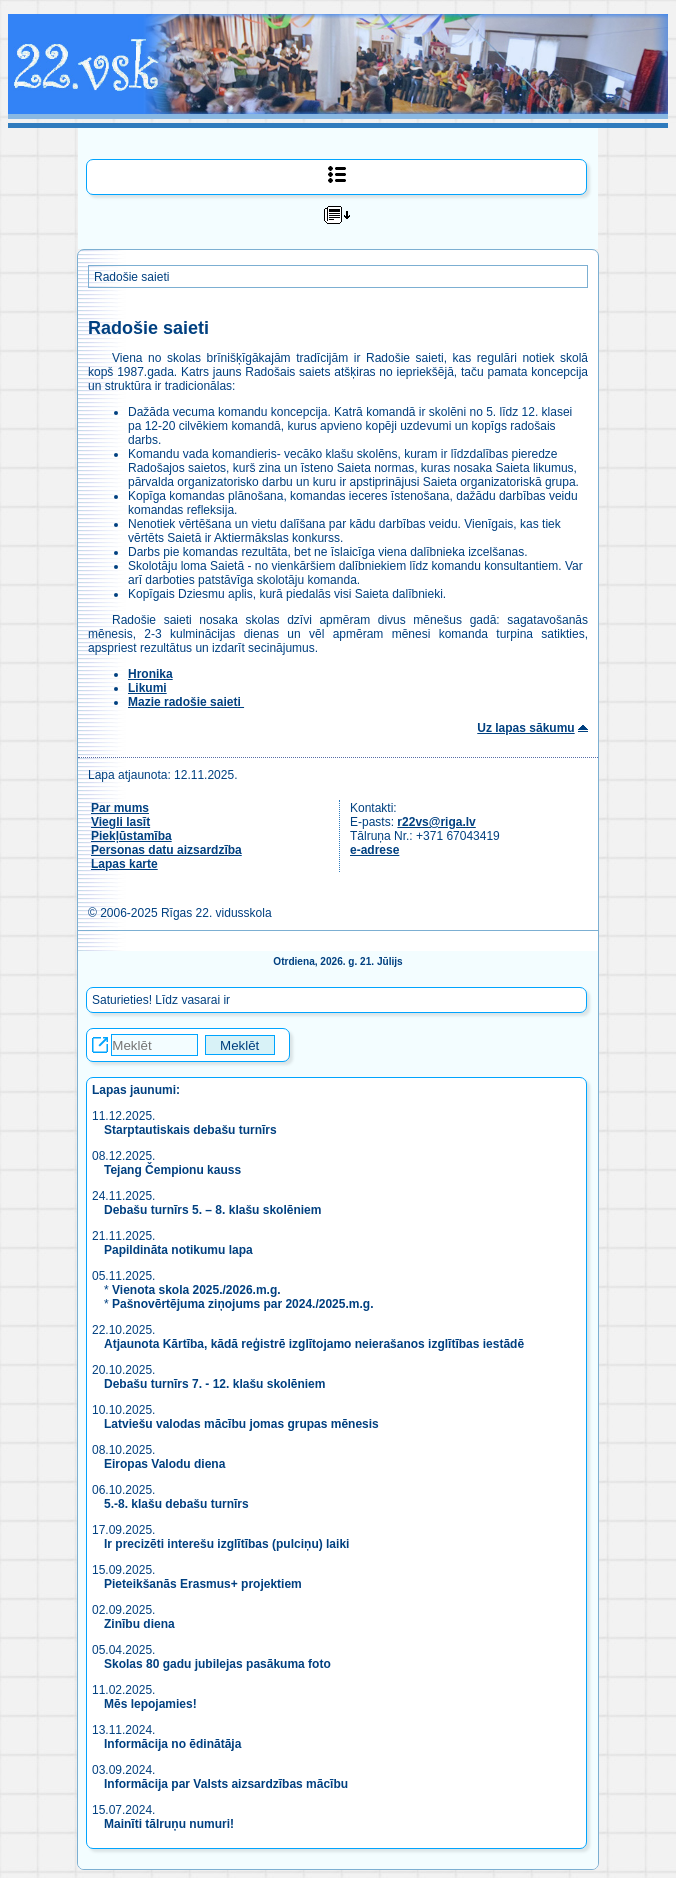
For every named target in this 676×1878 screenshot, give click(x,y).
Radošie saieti (131, 277)
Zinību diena (139, 1624)
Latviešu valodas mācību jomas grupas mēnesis (241, 1424)
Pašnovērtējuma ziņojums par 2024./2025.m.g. (242, 1304)
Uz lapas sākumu (525, 728)
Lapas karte (124, 864)
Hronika (150, 674)
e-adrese (374, 850)
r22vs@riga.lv (436, 822)
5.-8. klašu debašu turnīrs (176, 1504)
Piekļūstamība (131, 836)
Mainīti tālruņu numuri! (169, 1824)
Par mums (120, 808)
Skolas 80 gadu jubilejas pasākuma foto (217, 1664)
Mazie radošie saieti (186, 702)
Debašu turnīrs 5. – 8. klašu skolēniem (212, 1210)
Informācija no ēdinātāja (172, 1744)
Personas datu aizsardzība (166, 850)
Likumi (147, 688)
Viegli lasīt (120, 822)
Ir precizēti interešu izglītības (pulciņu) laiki (226, 1544)
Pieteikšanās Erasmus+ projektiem (203, 1584)
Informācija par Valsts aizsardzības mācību (226, 1784)
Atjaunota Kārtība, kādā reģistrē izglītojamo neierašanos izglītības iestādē (314, 1344)
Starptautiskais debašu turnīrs (192, 1130)
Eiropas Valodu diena (164, 1464)
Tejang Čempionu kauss (172, 1170)
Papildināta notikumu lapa (178, 1250)
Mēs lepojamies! (150, 1704)
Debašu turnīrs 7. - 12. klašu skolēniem (214, 1384)
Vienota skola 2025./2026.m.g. (196, 1290)
